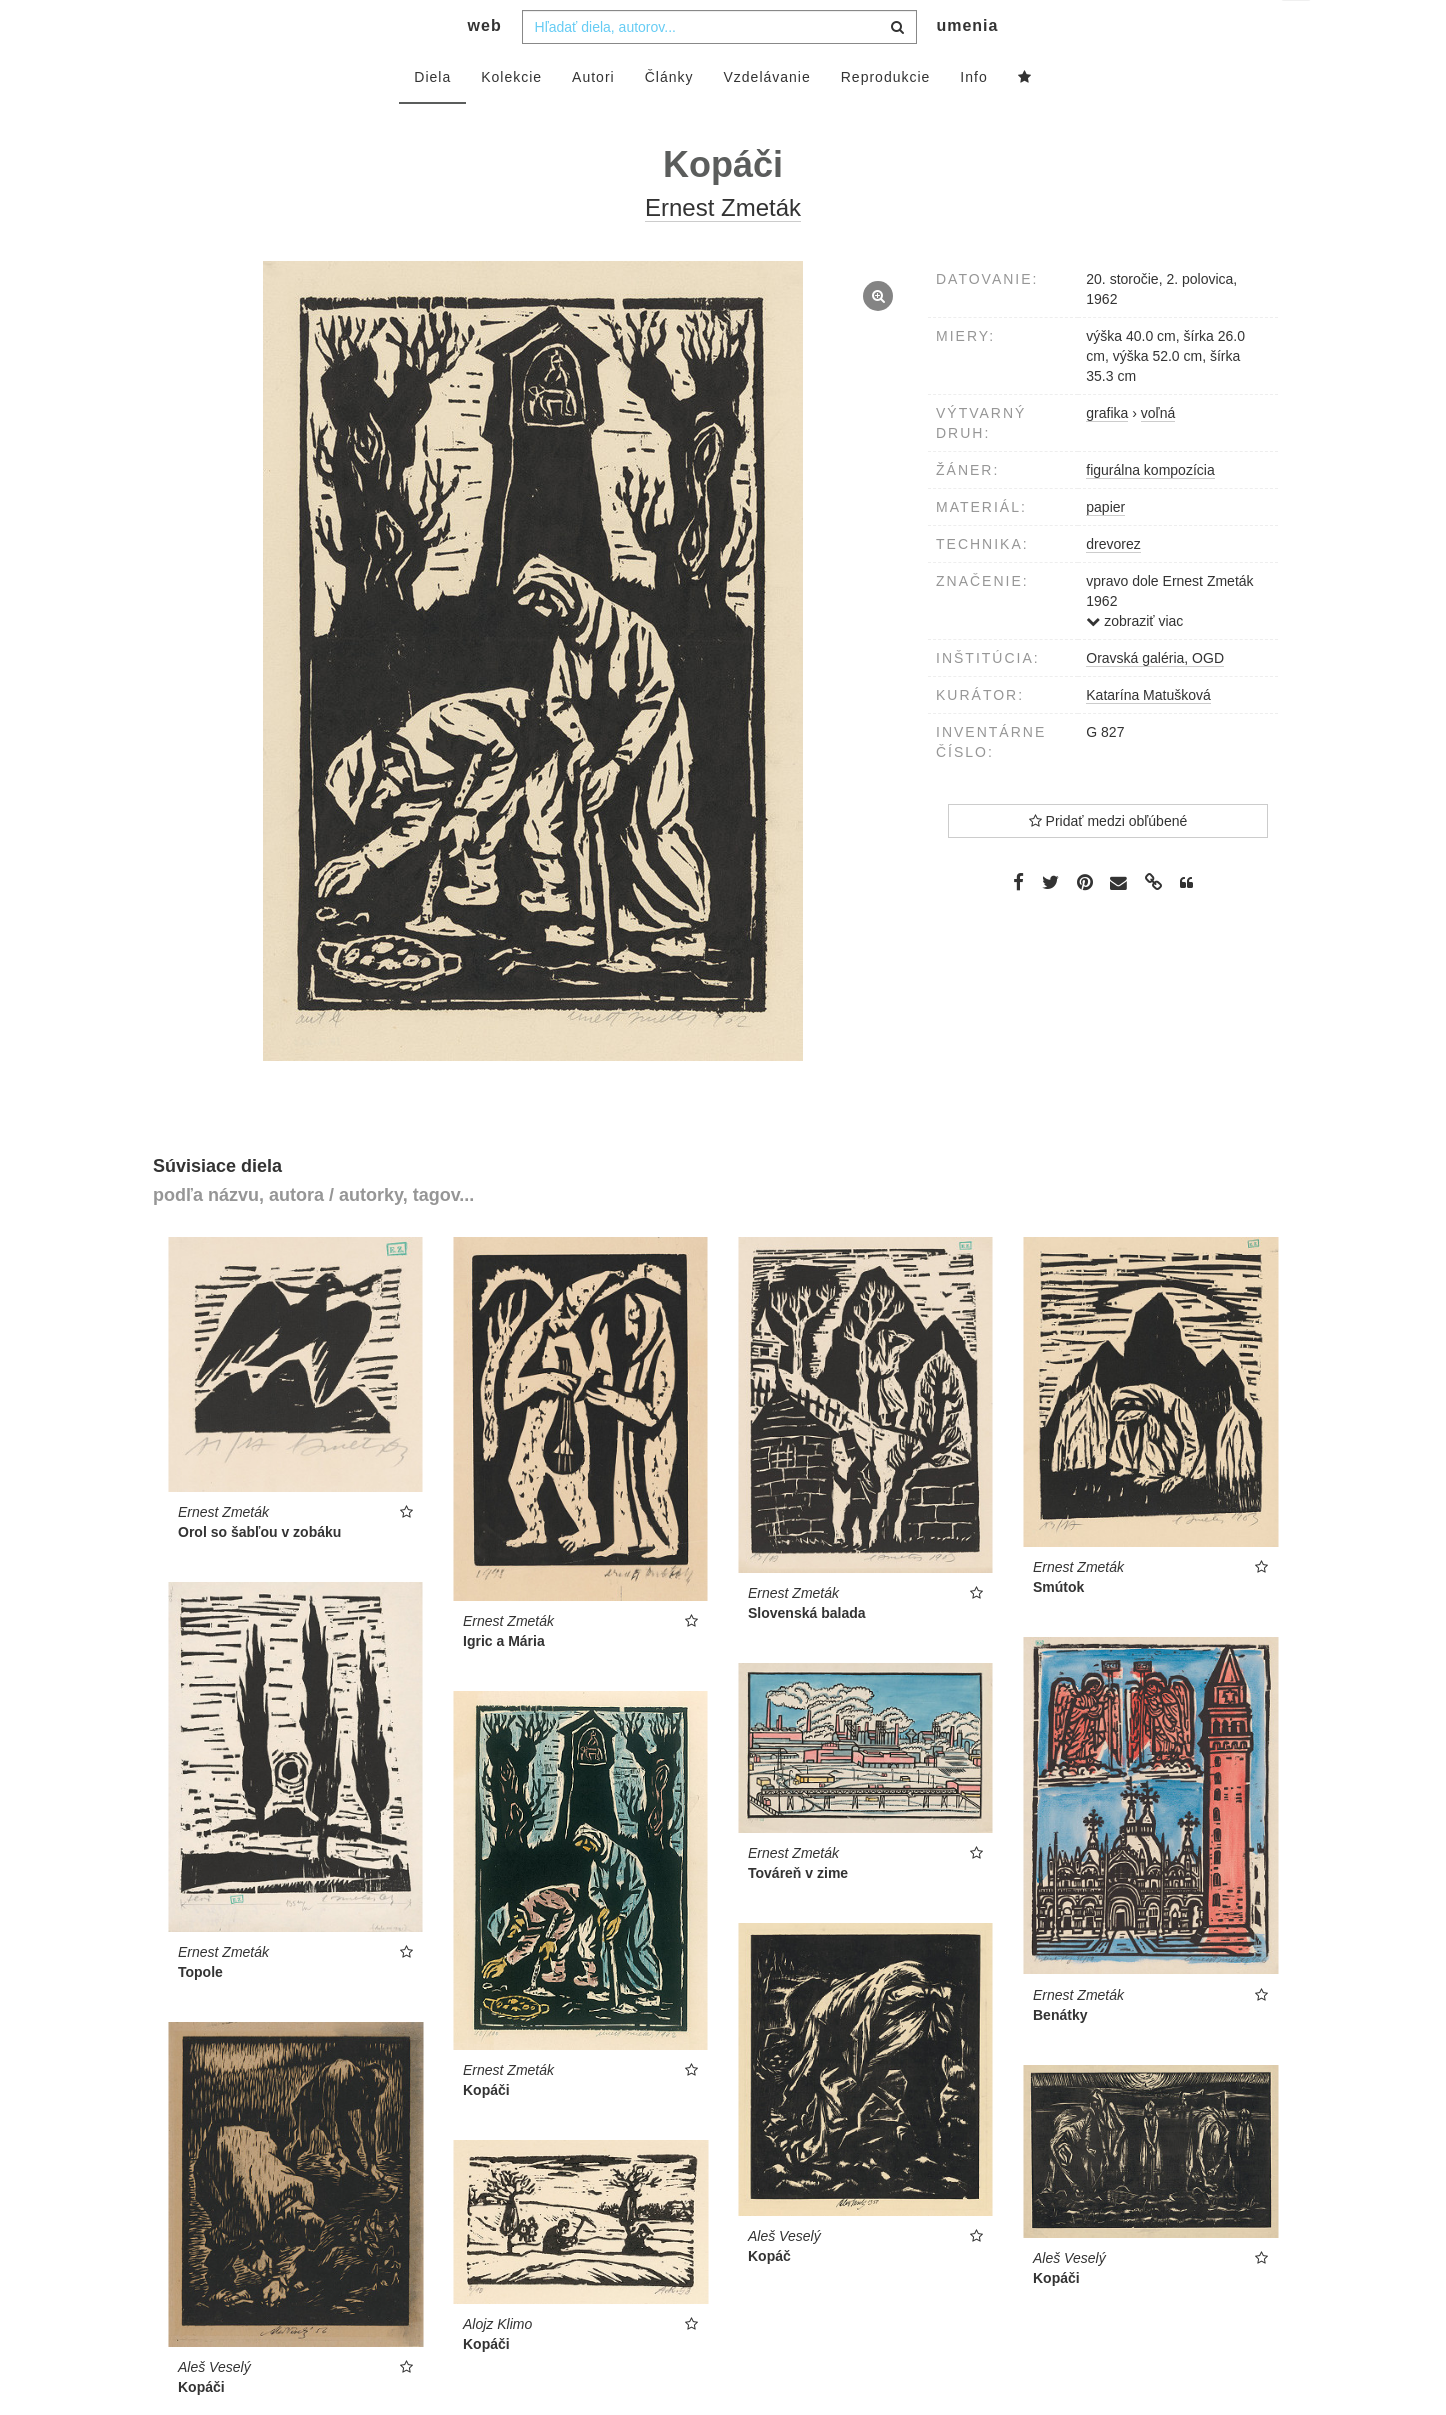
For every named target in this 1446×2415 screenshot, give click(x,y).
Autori (593, 117)
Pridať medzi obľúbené (1108, 861)
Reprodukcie (886, 117)
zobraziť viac (1134, 661)
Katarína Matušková (1148, 735)
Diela (432, 117)
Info (973, 117)
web (485, 65)
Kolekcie (511, 117)
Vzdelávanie (766, 117)
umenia (967, 65)
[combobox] (719, 67)
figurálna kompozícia (1150, 510)
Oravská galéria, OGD (1155, 698)
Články (669, 117)
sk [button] (1297, 30)
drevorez (1113, 584)
